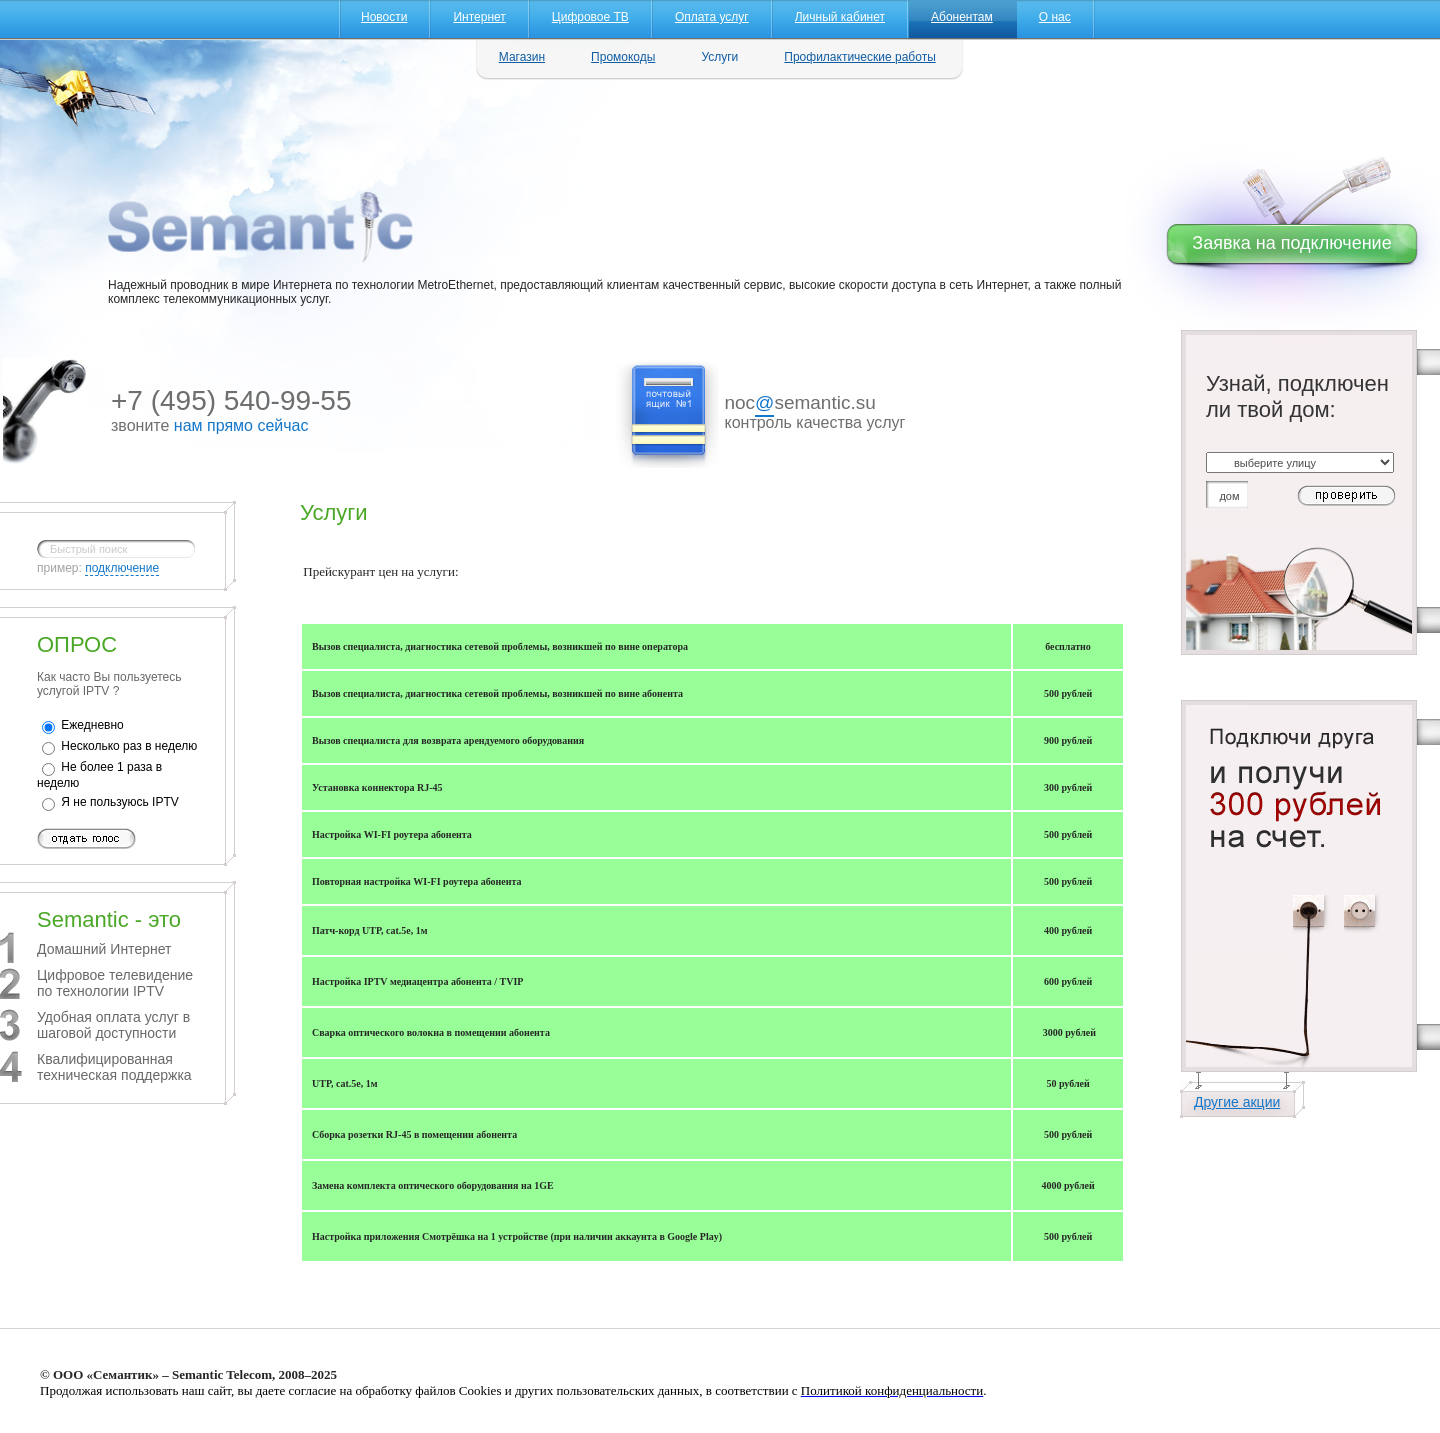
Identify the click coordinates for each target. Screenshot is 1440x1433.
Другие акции (1237, 1102)
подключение (122, 568)
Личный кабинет (840, 17)
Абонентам (962, 17)
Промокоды (623, 57)
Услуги (719, 57)
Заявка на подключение (1291, 243)
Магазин (522, 57)
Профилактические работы (859, 57)
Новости (384, 17)
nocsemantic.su (799, 404)
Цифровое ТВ (590, 17)
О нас (1055, 17)
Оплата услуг (712, 17)
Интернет (479, 17)
